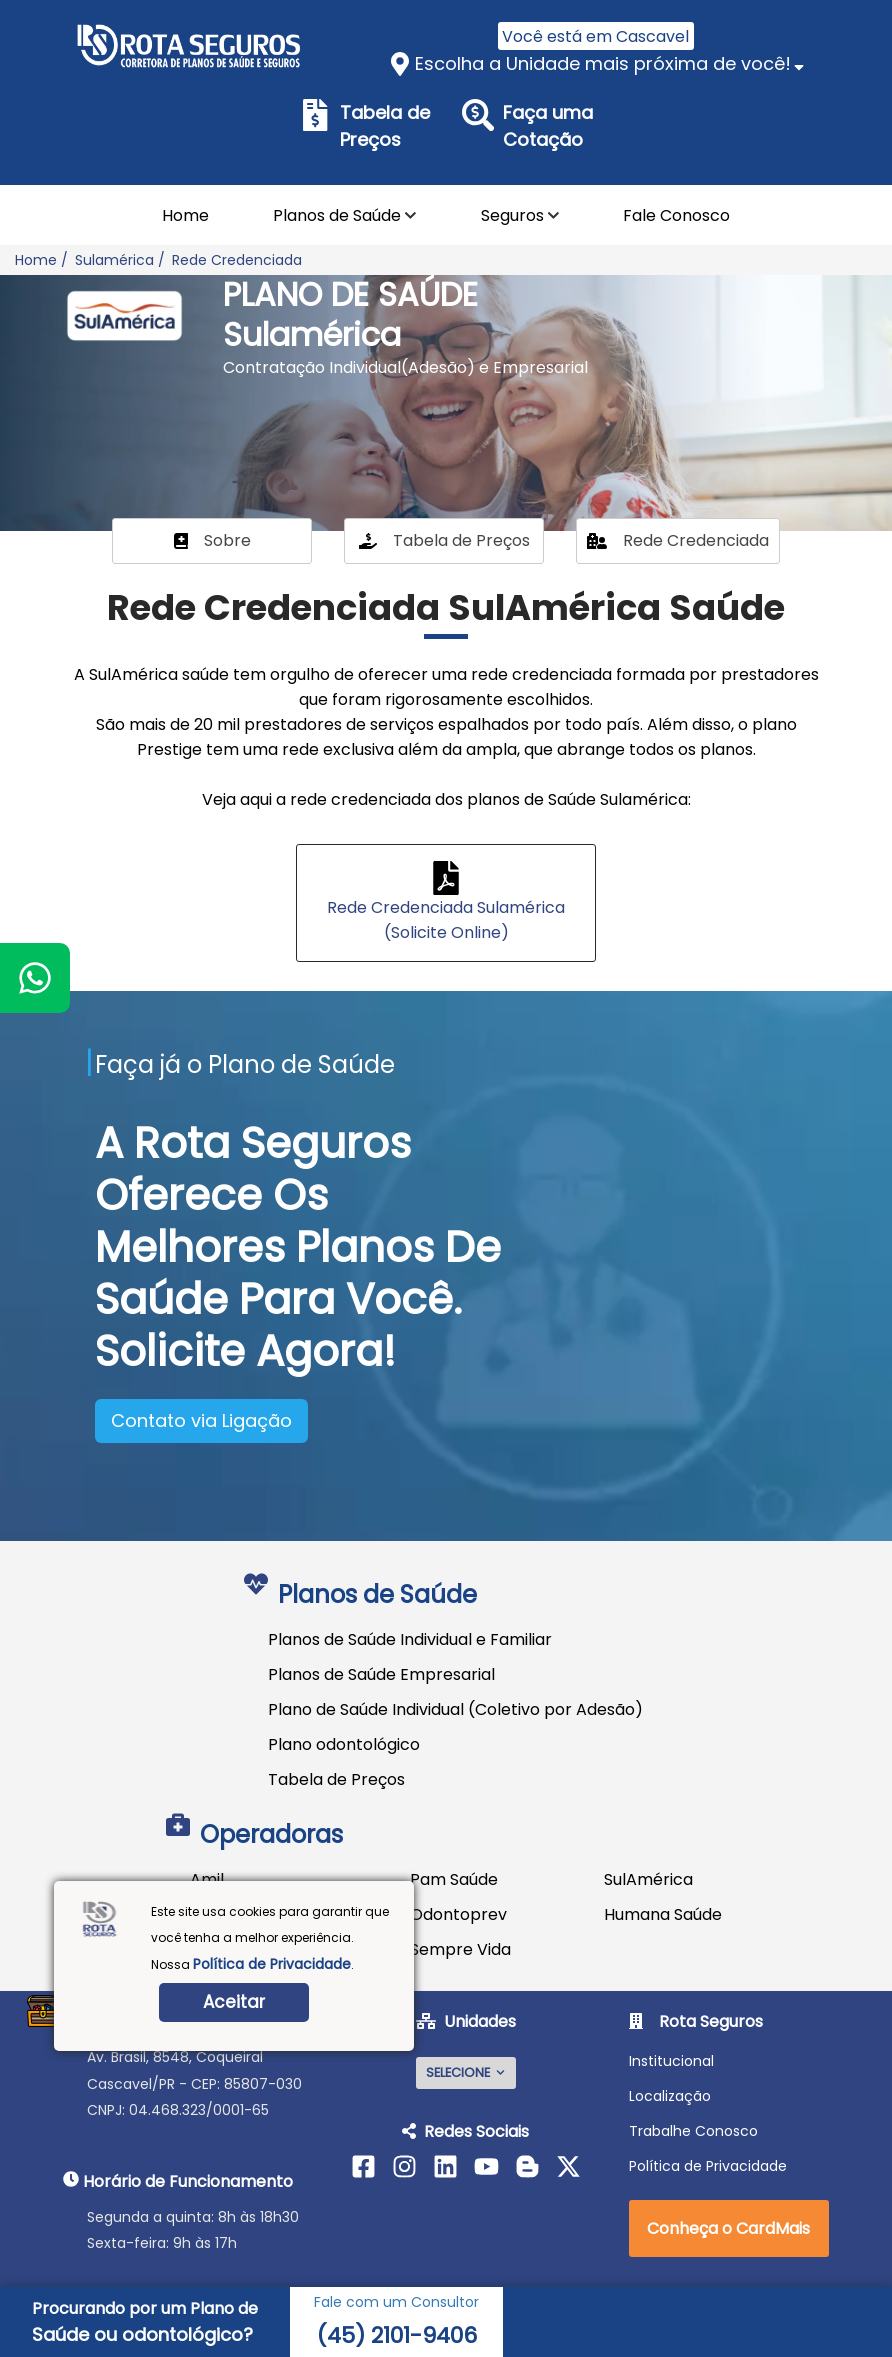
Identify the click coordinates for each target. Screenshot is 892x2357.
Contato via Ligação (201, 1420)
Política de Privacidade (272, 1964)
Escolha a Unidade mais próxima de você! (603, 63)
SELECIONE (465, 2072)
